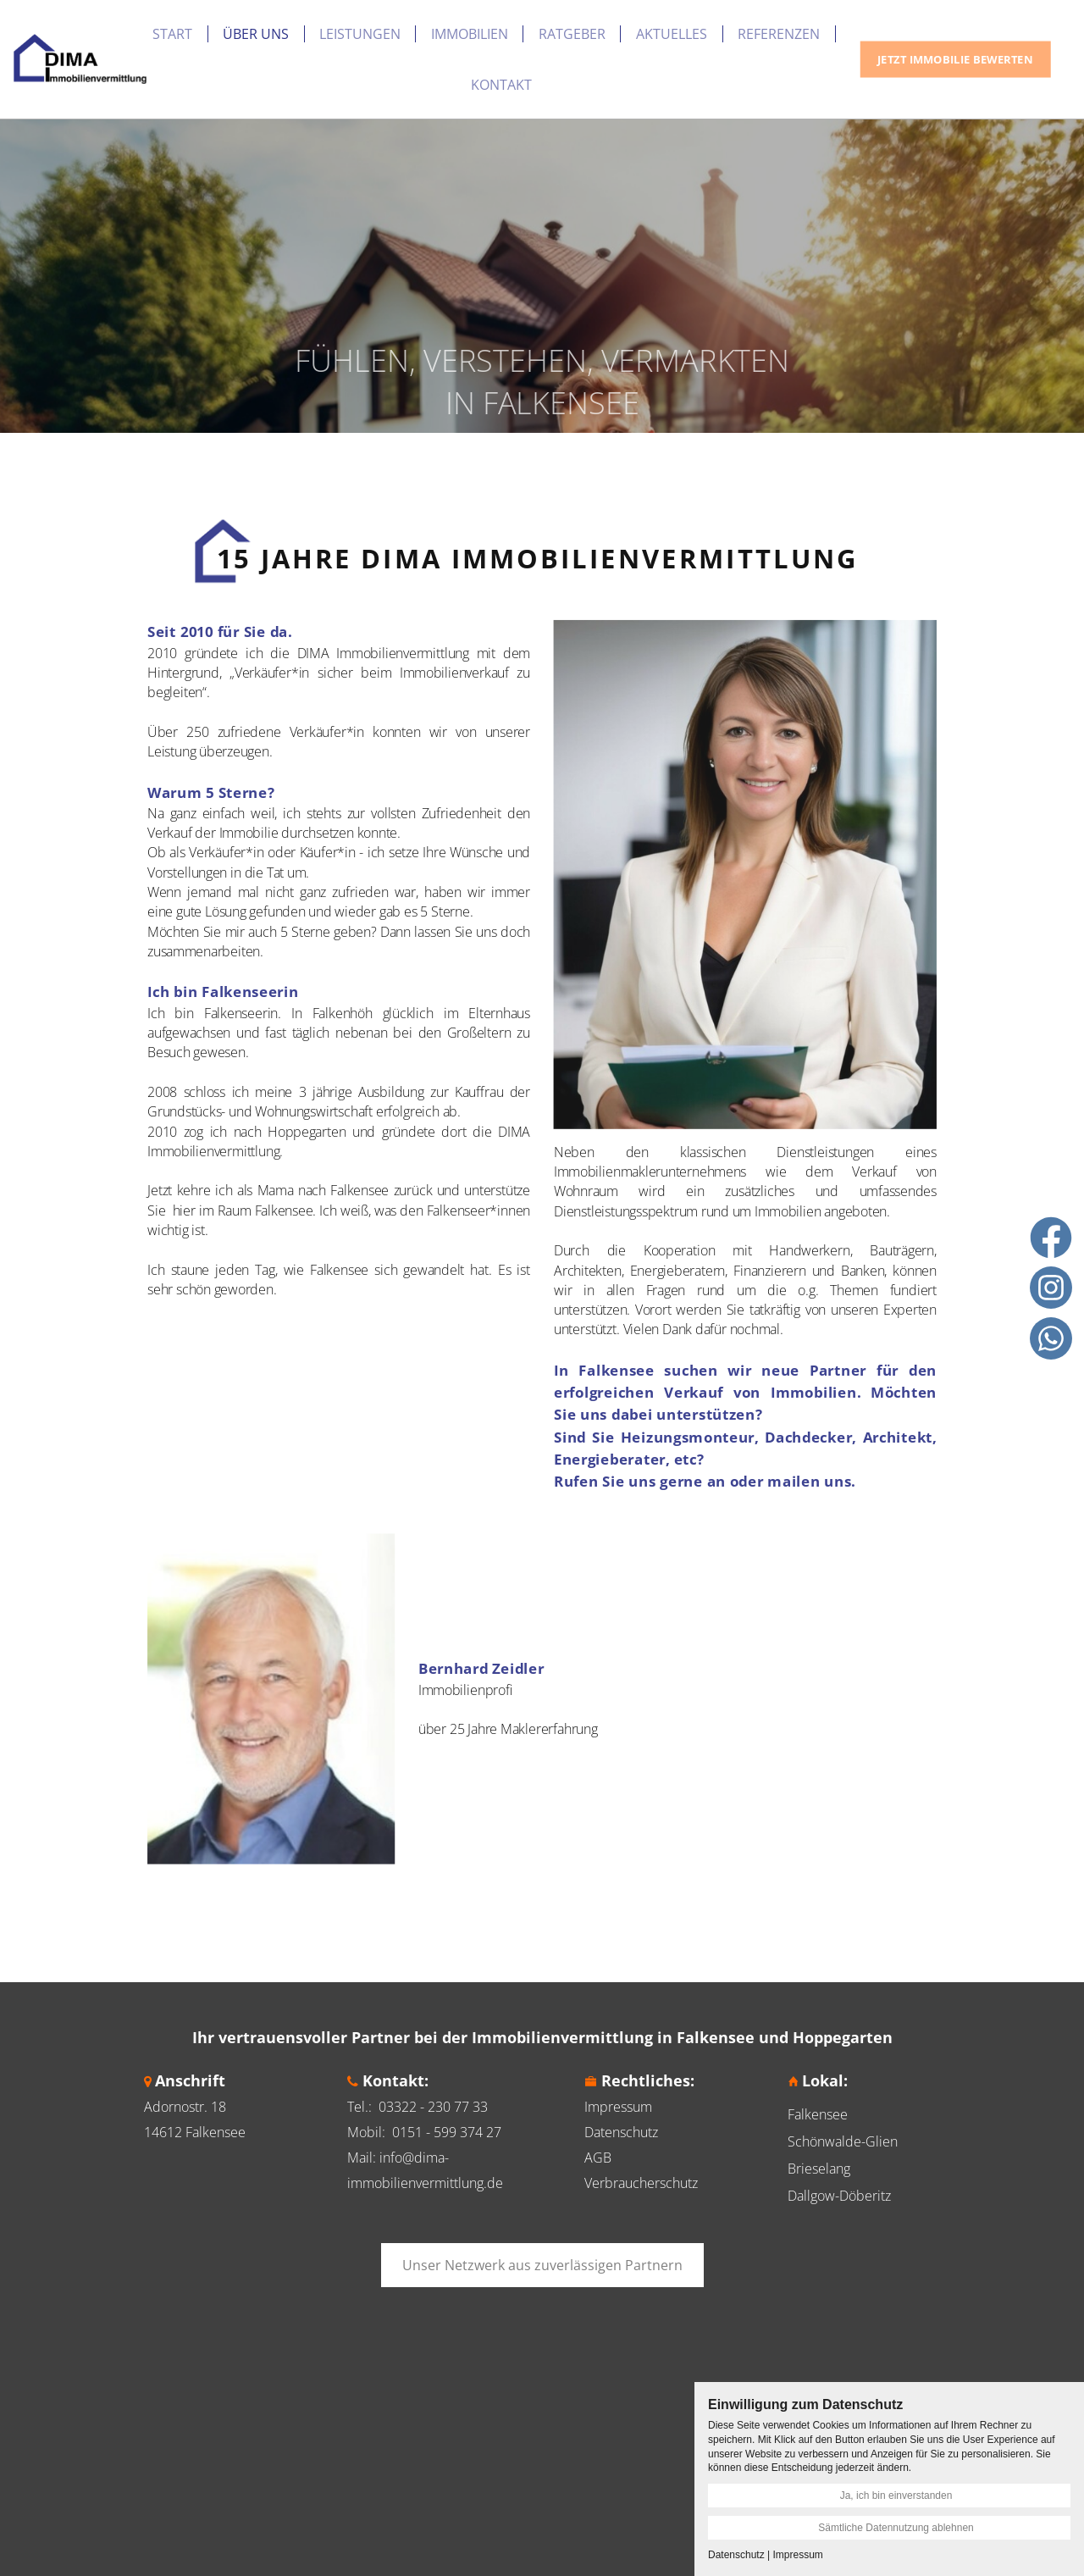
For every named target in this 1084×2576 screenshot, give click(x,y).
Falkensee (818, 2114)
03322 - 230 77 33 (433, 2106)
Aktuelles (671, 34)
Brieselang (819, 2168)
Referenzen (779, 34)
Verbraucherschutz (641, 2183)
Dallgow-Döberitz (839, 2195)
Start (172, 34)
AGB (597, 2157)
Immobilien (469, 34)
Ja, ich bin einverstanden (896, 2495)
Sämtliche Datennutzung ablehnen (895, 2528)
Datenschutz (621, 2132)
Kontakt (501, 84)
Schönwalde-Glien (843, 2141)
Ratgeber (572, 34)
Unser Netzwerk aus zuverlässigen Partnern (542, 2265)
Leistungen (360, 34)
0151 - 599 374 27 (446, 2132)
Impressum (618, 2106)
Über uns (256, 34)
